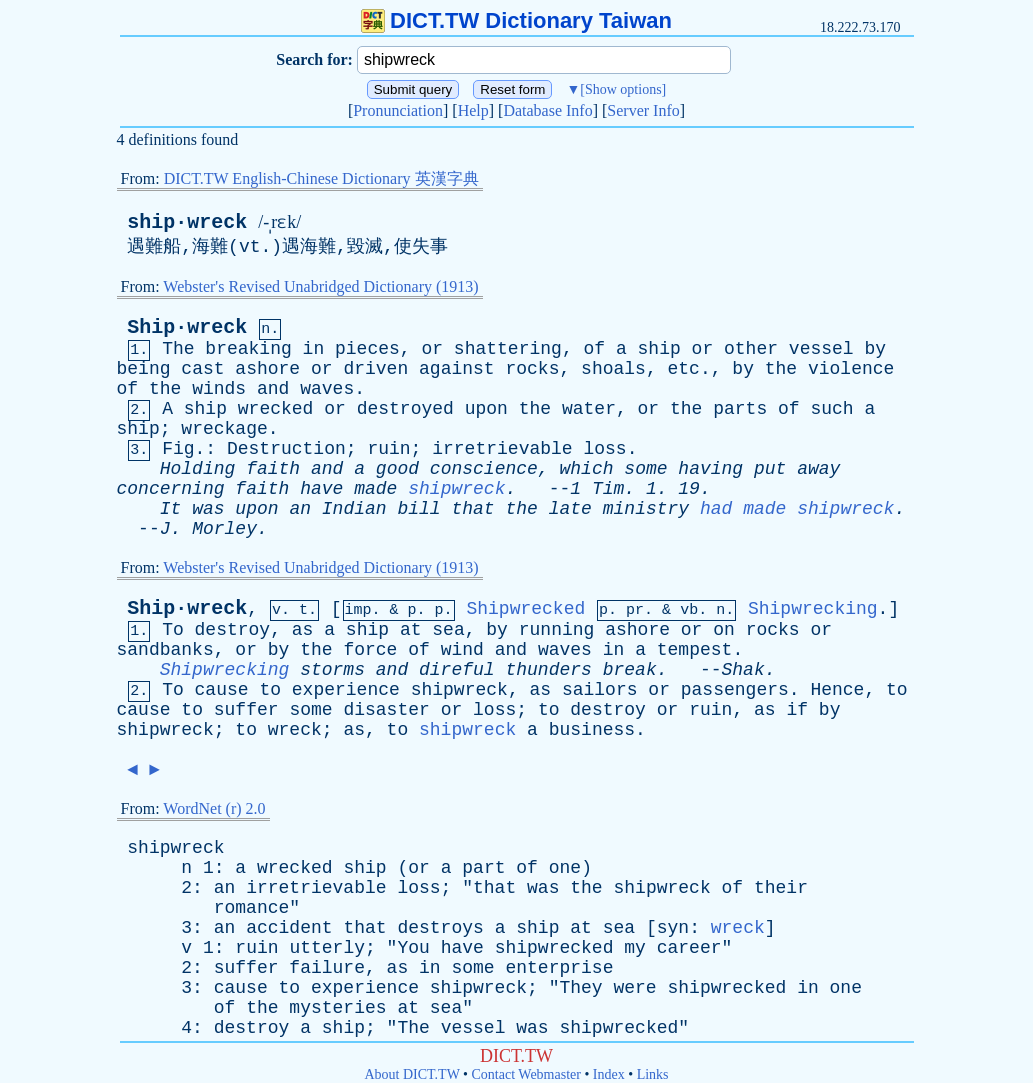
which (587, 469)
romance (252, 908)
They (580, 988)
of (595, 349)
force (370, 650)
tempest (695, 650)
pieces (367, 349)
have (321, 489)
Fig (178, 449)
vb (689, 610)
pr (635, 610)
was (208, 509)
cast (202, 369)
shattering (508, 349)
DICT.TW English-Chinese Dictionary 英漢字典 (321, 178)
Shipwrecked (525, 609)
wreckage (224, 429)
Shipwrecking (813, 609)
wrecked (276, 409)
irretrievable (502, 449)
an (300, 509)
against (457, 369)
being (144, 369)
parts (740, 409)
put (770, 469)
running (557, 630)
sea (448, 630)
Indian (354, 509)
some (645, 469)
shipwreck (456, 489)
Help (473, 110)
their (781, 888)
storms (332, 670)
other (751, 349)
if (797, 710)
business (592, 730)
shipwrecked (554, 948)
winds (219, 389)
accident (289, 928)
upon (486, 409)
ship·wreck (187, 222)
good (397, 469)
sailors (600, 690)
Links (653, 1074)
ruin (388, 449)
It (171, 509)
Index (609, 1074)
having (710, 469)
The (178, 349)
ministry (646, 509)
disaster (386, 710)
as (303, 630)
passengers (735, 690)
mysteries (337, 1008)
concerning (171, 489)
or (432, 349)
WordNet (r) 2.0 (214, 808)
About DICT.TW (411, 1074)
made (375, 489)
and (273, 389)
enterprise (559, 968)
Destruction (286, 449)
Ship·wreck (187, 327)
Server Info (643, 110)
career (689, 948)
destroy (233, 630)
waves (327, 389)
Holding (198, 469)
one (565, 868)
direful (457, 670)
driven (375, 369)
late (570, 509)
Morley (224, 529)
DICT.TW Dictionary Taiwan (516, 20)
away (818, 469)
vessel (821, 349)
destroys (440, 928)
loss (604, 449)
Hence (837, 690)
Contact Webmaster (526, 1074)
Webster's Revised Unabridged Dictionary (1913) (320, 286)
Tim (608, 489)
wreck (295, 730)
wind (462, 650)
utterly (327, 948)
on (724, 630)
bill (418, 509)
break (630, 670)
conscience (484, 469)
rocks (532, 369)
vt (250, 247)
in (314, 349)
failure (327, 968)
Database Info (547, 110)
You (413, 948)
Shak (743, 670)
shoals (613, 369)
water (589, 409)
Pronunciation (398, 110)
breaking (248, 349)
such (831, 409)
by (875, 349)
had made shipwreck (797, 509)
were (634, 988)
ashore (267, 369)
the (781, 369)
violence (851, 369)
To (173, 630)
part (483, 868)
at (411, 630)
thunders (548, 670)
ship (659, 349)
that (472, 509)
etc (684, 369)
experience (346, 690)
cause (222, 690)
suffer (246, 710)
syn (673, 928)
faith (273, 469)
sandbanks (165, 650)
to (270, 690)
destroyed (405, 409)
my (635, 948)
